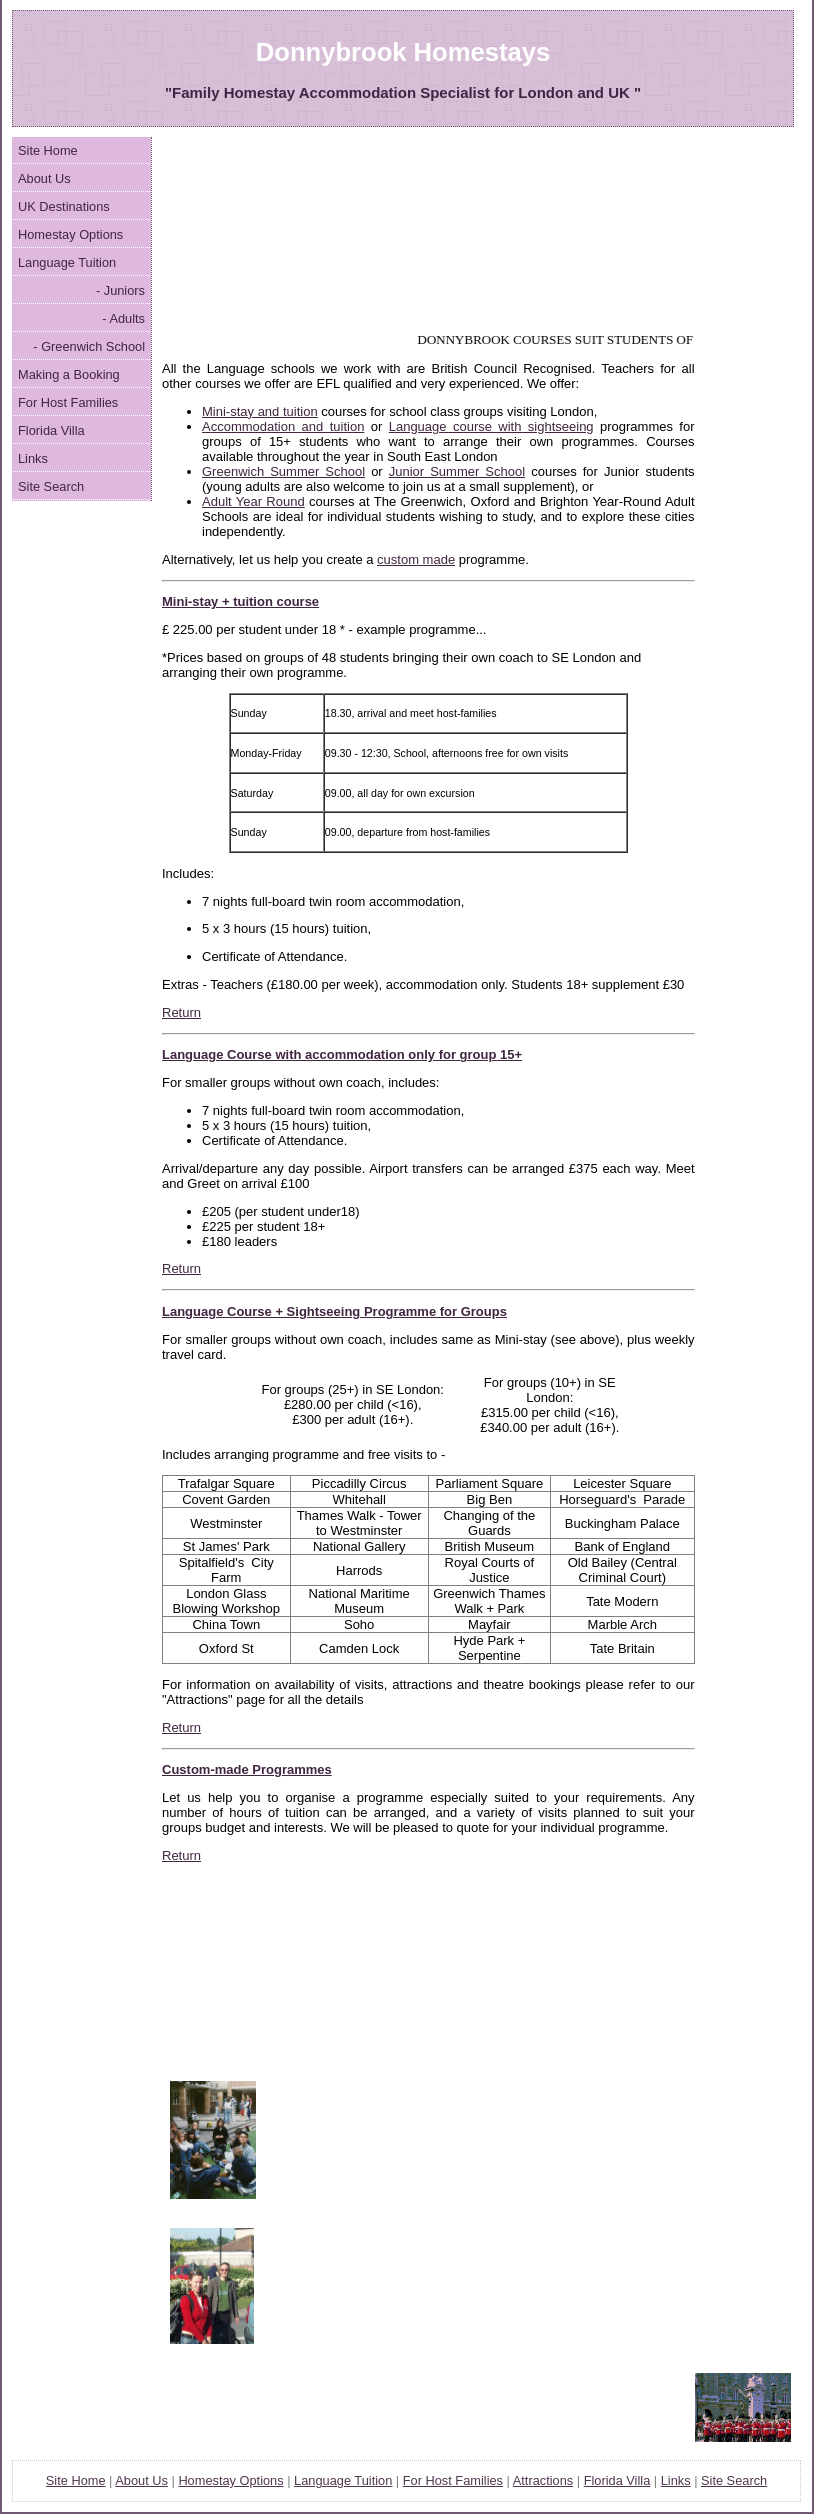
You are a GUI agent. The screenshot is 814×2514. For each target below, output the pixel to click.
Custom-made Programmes (247, 1769)
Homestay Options (70, 234)
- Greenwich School (89, 346)
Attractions (543, 2480)
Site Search (51, 486)
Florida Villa (51, 430)
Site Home (48, 150)
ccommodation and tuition (288, 426)
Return (181, 1012)
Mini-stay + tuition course (240, 601)
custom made (416, 559)
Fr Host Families (453, 2480)
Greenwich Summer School (283, 471)
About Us (44, 178)
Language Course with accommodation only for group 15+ (342, 1054)
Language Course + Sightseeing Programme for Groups (334, 1311)
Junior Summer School (457, 471)
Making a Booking (69, 374)
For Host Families (68, 402)
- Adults (123, 318)
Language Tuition (67, 262)
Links (33, 458)
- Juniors (120, 290)
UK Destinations (64, 206)
